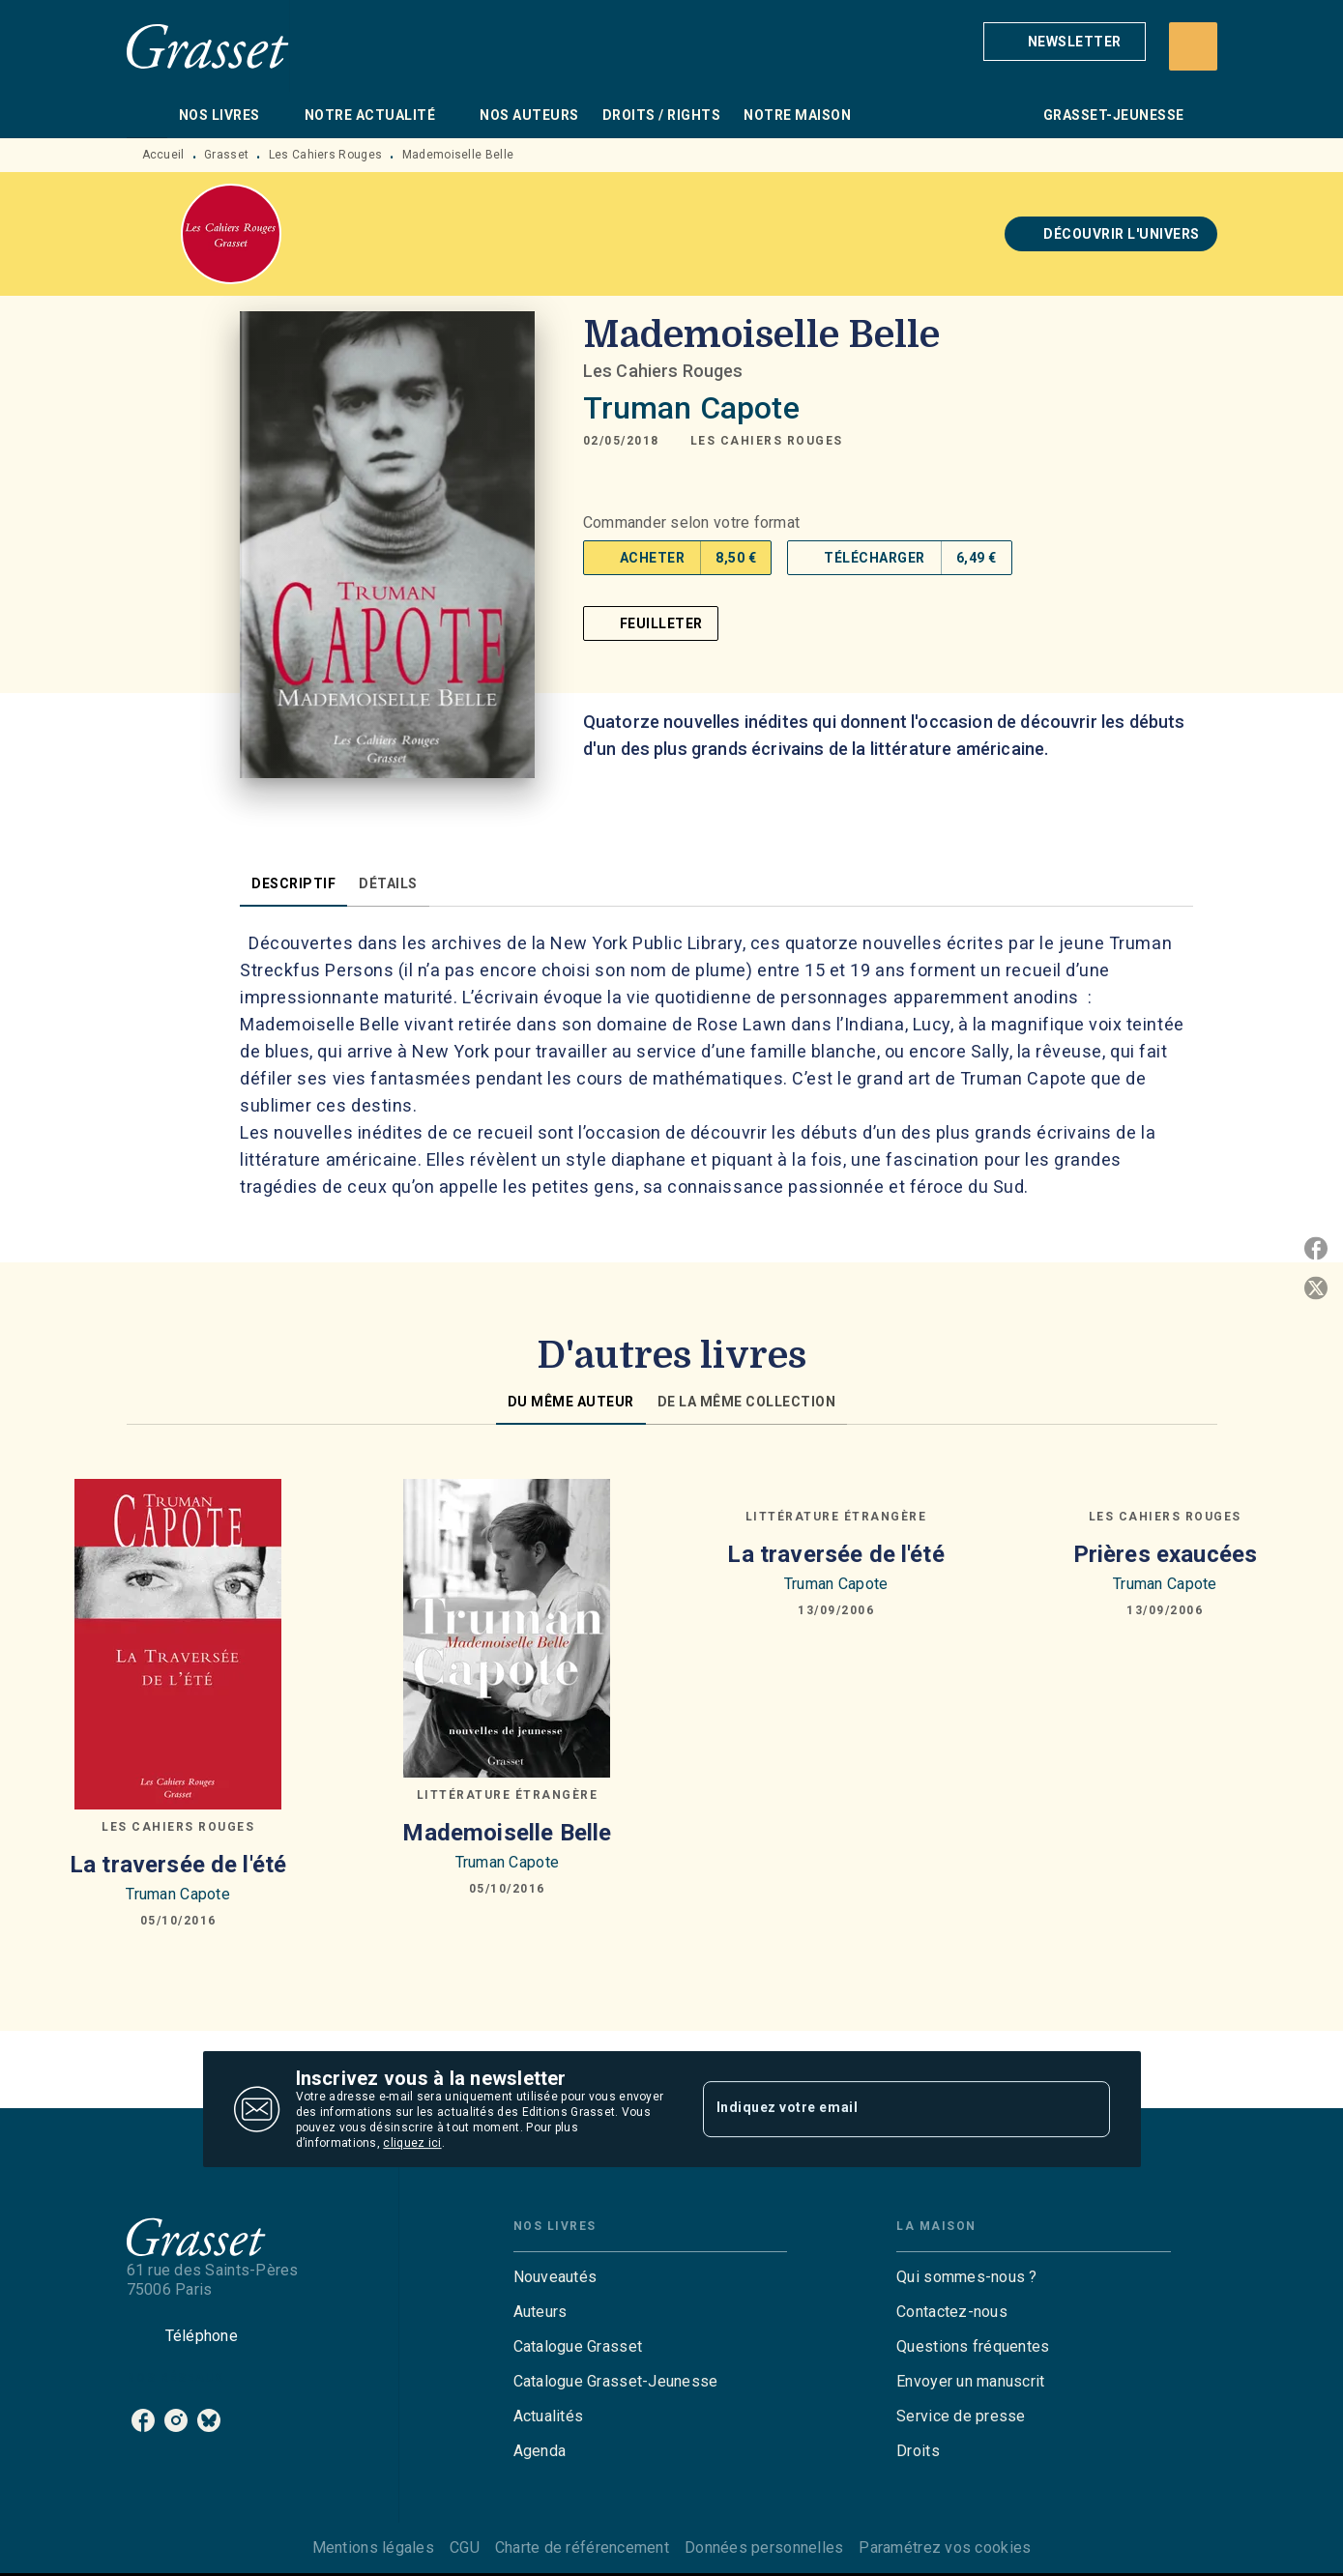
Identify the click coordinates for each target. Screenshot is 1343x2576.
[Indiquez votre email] (882, 2109)
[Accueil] (208, 46)
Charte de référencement (582, 2547)
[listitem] (143, 2420)
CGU (465, 2547)
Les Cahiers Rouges (325, 154)
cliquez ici (412, 2143)
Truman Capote (691, 408)
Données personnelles (764, 2547)
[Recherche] (1193, 46)
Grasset (226, 154)
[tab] (147, 115)
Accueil (163, 154)
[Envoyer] (1087, 2109)
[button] (1064, 41)
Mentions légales (373, 2547)
